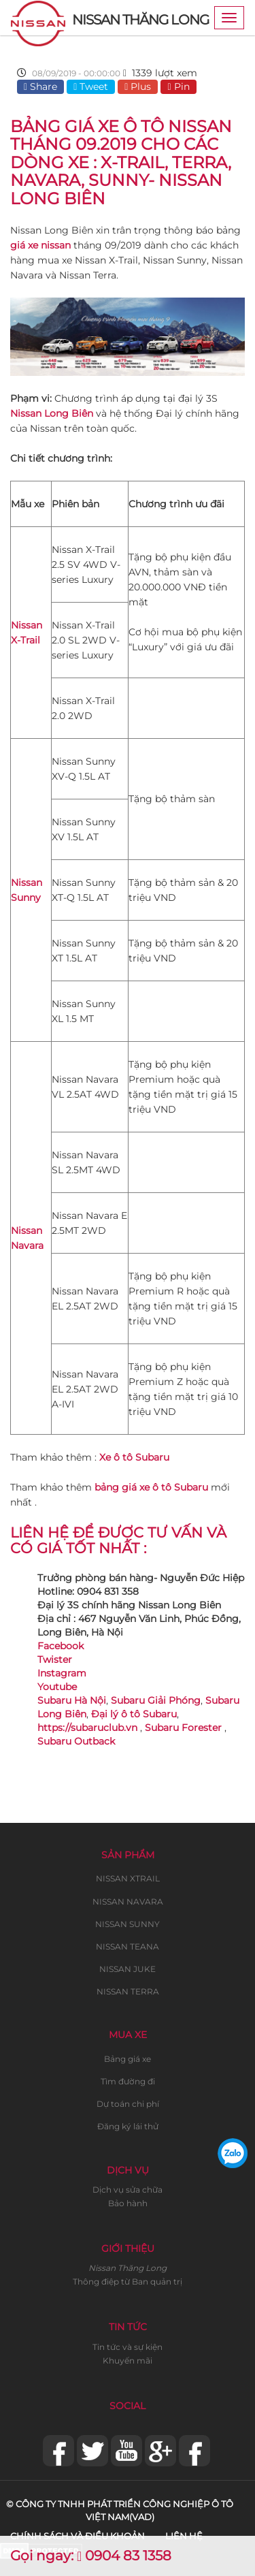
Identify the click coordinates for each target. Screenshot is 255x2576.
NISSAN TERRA (128, 1991)
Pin (178, 86)
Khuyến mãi (127, 2360)
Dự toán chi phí (128, 2104)
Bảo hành (128, 2203)
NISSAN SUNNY (127, 1924)
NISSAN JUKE (127, 1969)
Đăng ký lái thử (127, 2126)
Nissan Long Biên (51, 413)
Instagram (61, 1673)
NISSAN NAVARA (127, 1901)
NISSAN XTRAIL (128, 1878)
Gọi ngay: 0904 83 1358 (90, 2555)
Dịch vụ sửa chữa (127, 2189)
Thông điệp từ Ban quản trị (127, 2281)
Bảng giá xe (127, 2059)
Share (40, 86)
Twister (54, 1659)
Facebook (60, 1646)
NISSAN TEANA (127, 1946)
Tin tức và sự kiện (127, 2347)
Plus (137, 86)
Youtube (57, 1687)
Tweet (90, 86)
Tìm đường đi (128, 2081)
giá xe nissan (40, 245)
